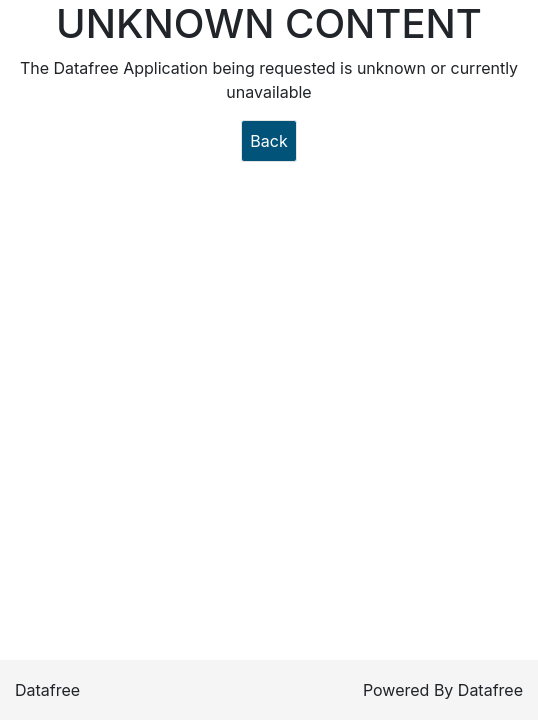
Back (268, 141)
